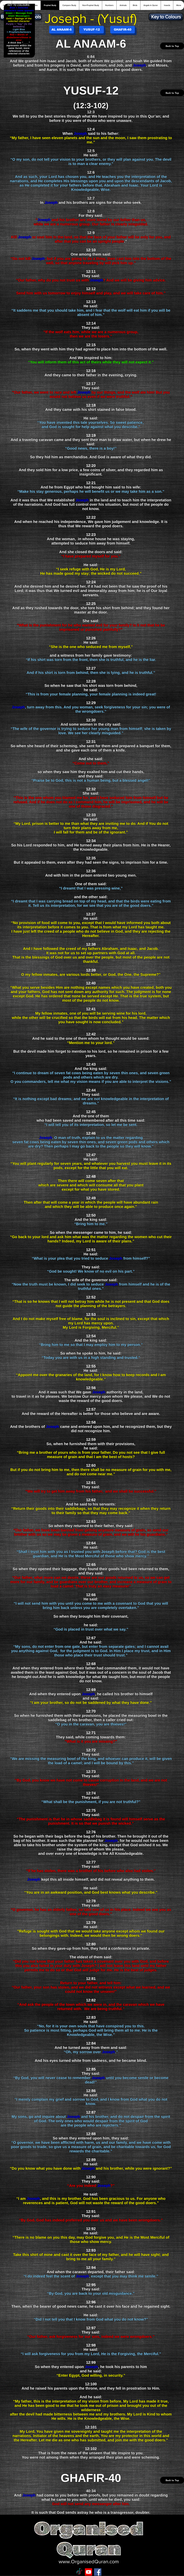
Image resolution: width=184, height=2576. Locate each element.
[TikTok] (79, 2572)
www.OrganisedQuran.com (89, 2561)
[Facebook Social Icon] (97, 2572)
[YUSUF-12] (91, 29)
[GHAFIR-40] (122, 29)
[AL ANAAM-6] (61, 29)
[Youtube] (88, 2572)
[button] (166, 17)
